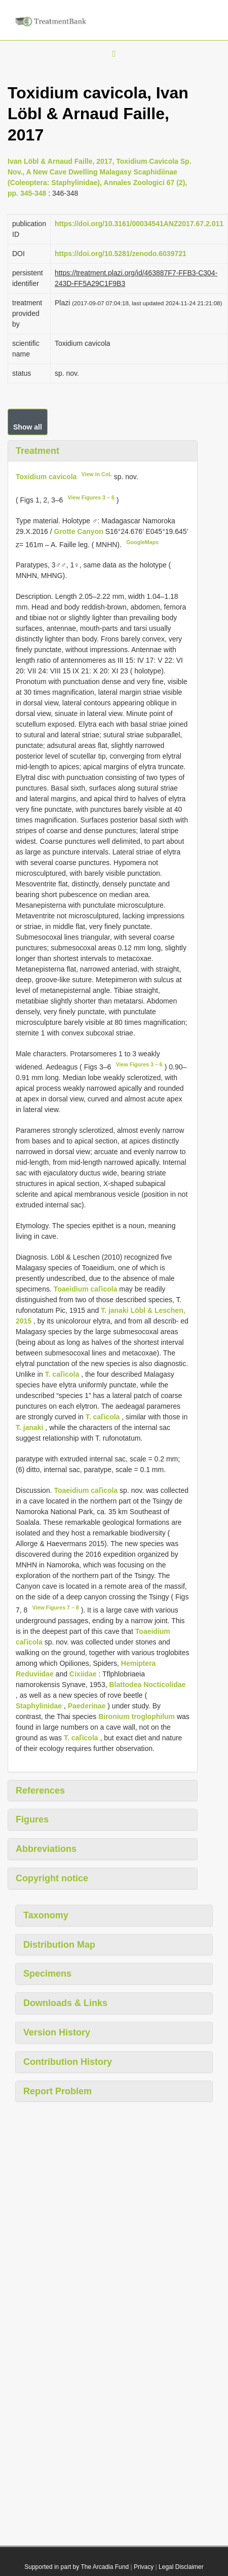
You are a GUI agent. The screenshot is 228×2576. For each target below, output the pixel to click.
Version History (56, 2032)
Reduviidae (35, 1674)
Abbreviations (46, 1849)
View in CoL (97, 474)
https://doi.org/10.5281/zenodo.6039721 (120, 253)
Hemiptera (138, 1663)
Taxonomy (45, 1915)
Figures (32, 1819)
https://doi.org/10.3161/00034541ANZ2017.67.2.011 (139, 224)
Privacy (144, 2566)
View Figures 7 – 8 (55, 1607)
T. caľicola (62, 1374)
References (40, 1790)
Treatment (37, 451)
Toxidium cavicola (46, 477)
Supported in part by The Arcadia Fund (76, 2566)
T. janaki (29, 1427)
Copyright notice (52, 1878)
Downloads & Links (65, 2003)
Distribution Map (59, 1945)
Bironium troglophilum (136, 1716)
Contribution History (67, 2062)
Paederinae (87, 1706)
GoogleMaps (142, 542)
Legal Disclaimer (181, 2566)
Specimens (47, 1974)
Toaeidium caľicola (86, 1289)
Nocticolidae (164, 1684)
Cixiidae (83, 1674)
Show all (27, 427)
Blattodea (125, 1684)
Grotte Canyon (79, 531)
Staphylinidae (39, 1706)
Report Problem (57, 2091)
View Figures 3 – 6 (91, 497)
